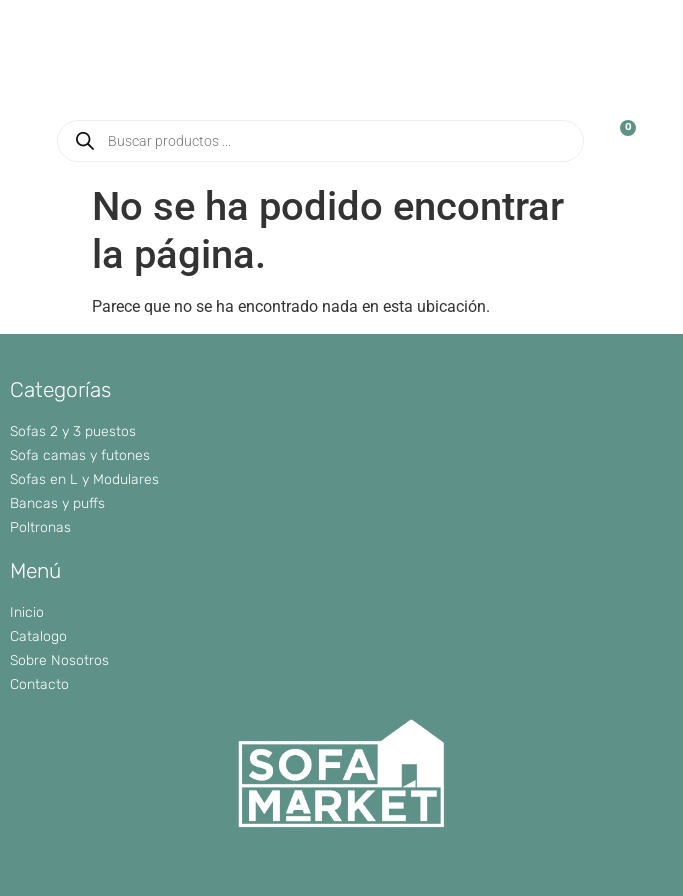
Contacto (39, 684)
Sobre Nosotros (59, 660)
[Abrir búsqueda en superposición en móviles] (321, 141)
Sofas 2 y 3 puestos (73, 431)
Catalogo (38, 636)
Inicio (27, 612)
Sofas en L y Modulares (84, 479)
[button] (646, 80)
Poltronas (40, 527)
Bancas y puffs (57, 503)
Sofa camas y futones (80, 455)
